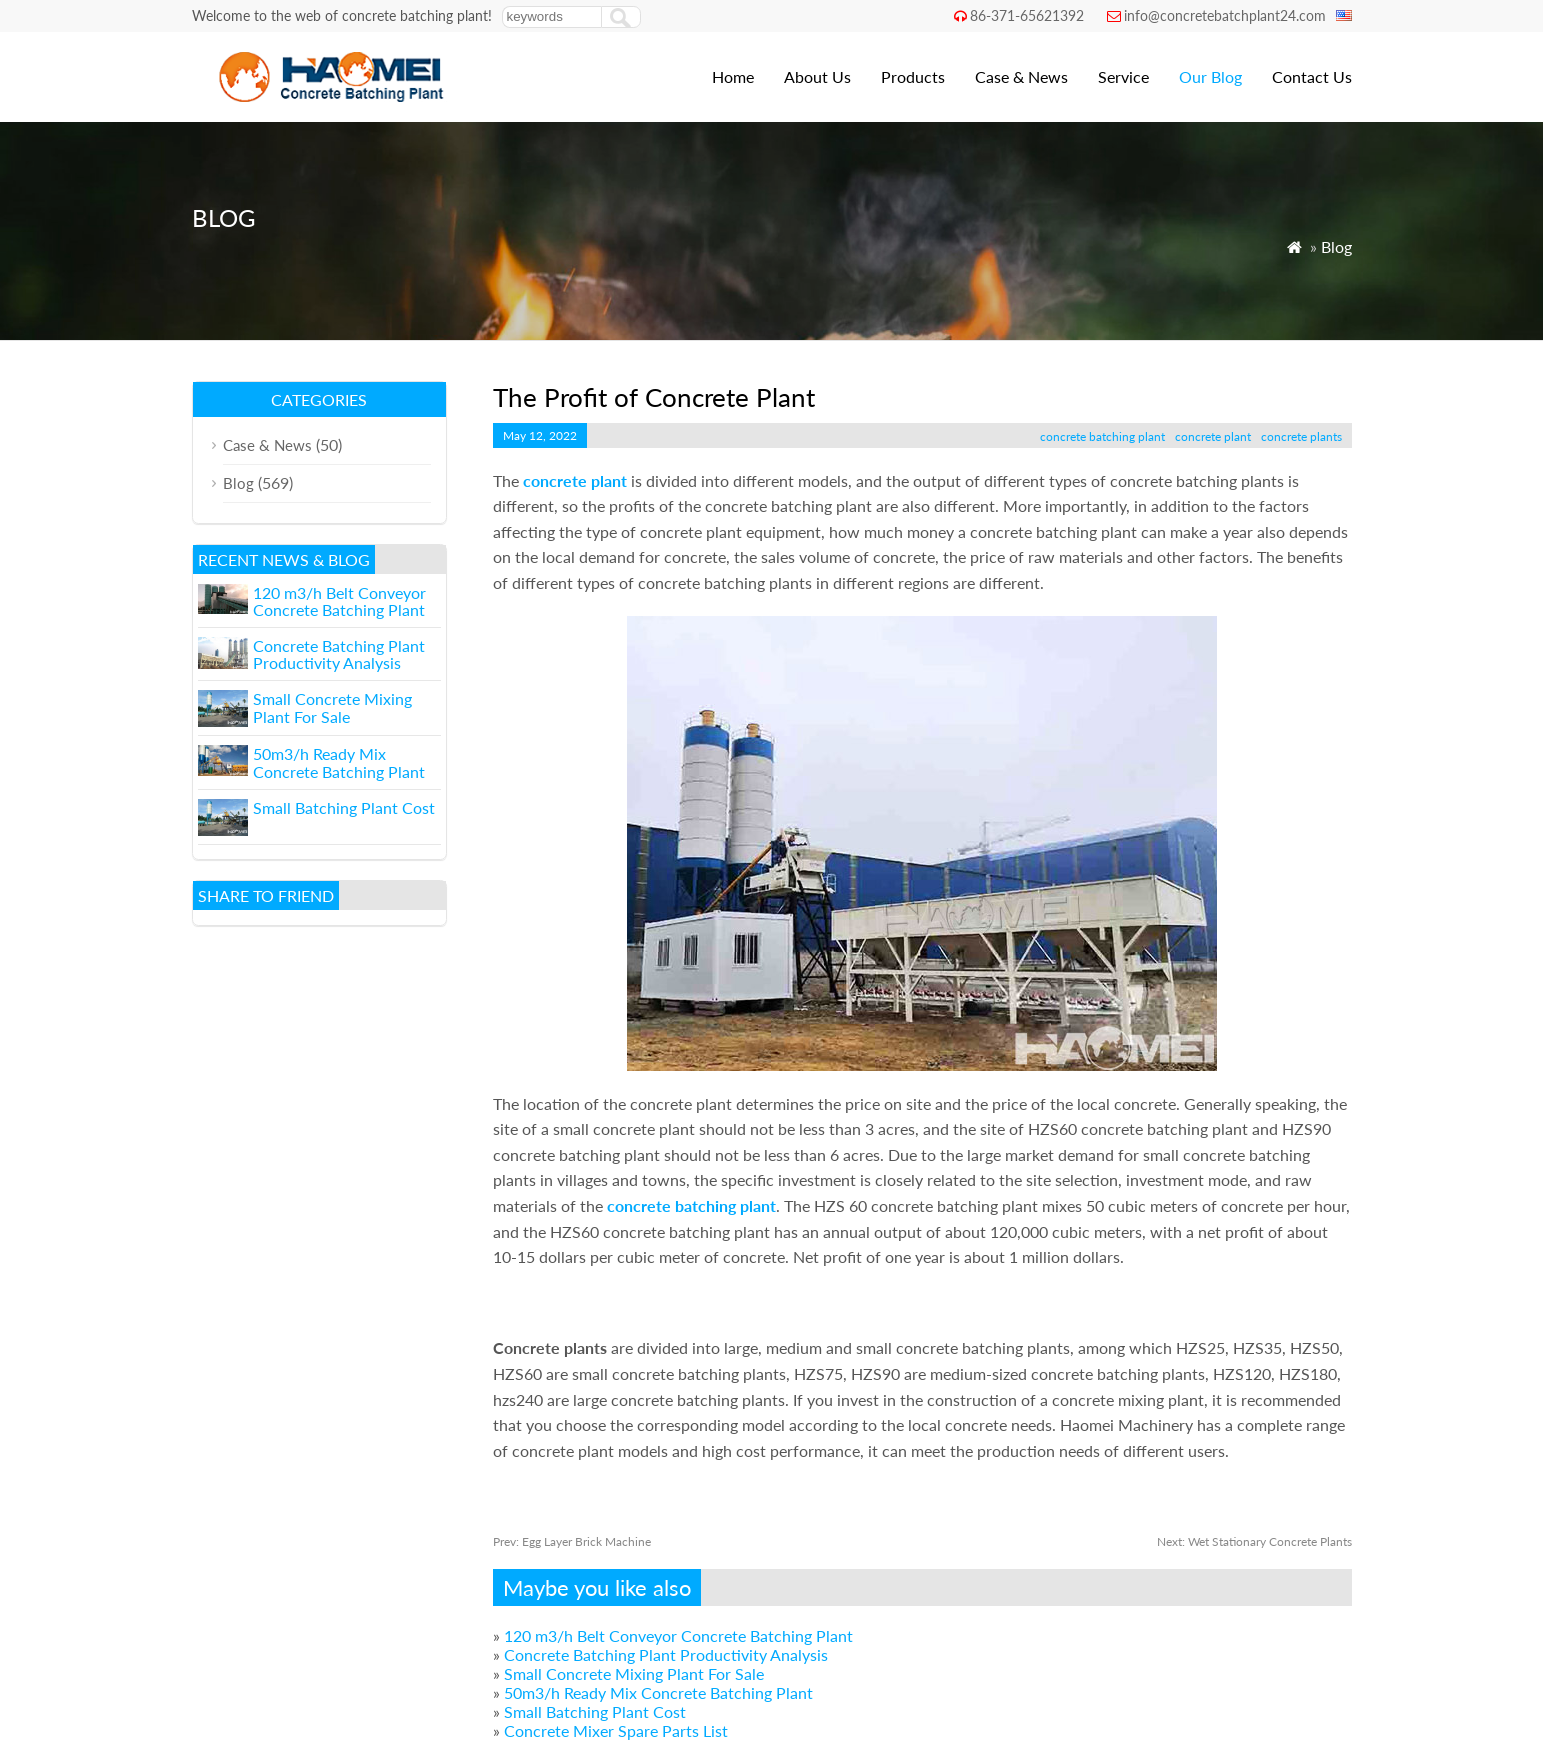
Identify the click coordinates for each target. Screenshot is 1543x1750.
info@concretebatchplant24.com (1225, 15)
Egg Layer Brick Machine (572, 1541)
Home (733, 76)
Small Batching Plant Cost (595, 1711)
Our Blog (1210, 76)
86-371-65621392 (1027, 15)
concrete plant (1213, 436)
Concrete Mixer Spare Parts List (616, 1730)
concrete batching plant (1102, 436)
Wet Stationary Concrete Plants (1254, 1541)
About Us (817, 76)
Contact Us (1312, 76)
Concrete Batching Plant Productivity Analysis (666, 1654)
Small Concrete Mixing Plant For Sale (634, 1673)
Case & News (1021, 76)
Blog (1336, 246)
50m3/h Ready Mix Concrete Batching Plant (658, 1692)
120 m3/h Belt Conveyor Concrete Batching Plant (678, 1635)
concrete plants (1301, 436)
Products (913, 76)
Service (1123, 76)
